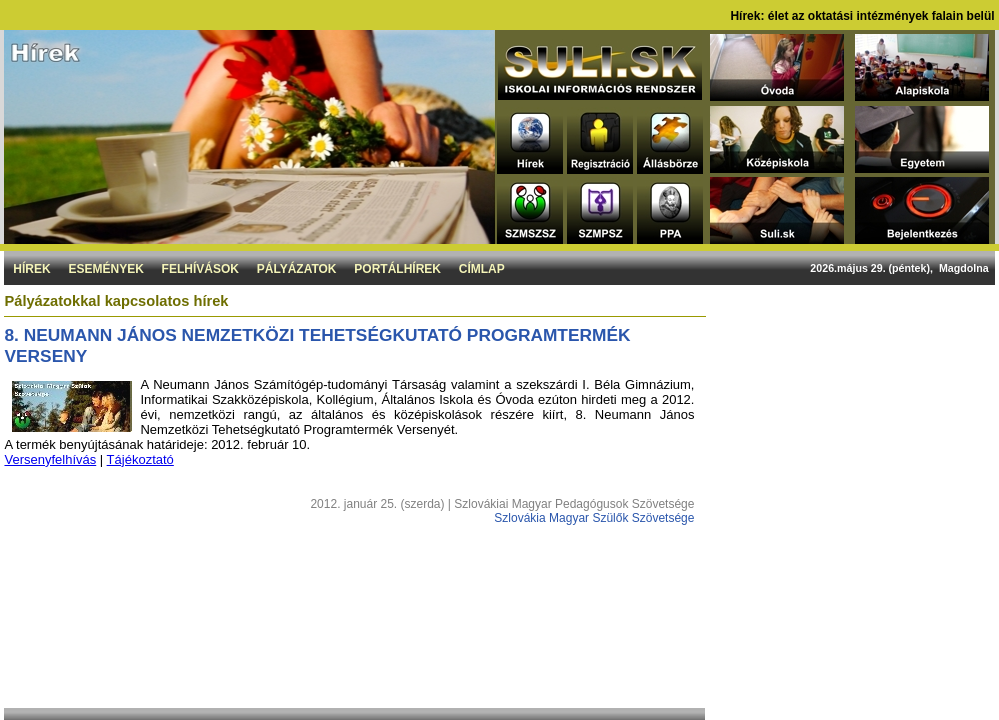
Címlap (482, 269)
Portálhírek (397, 269)
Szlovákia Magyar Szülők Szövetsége (594, 518)
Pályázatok (297, 269)
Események (105, 269)
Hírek (31, 269)
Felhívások (200, 269)
